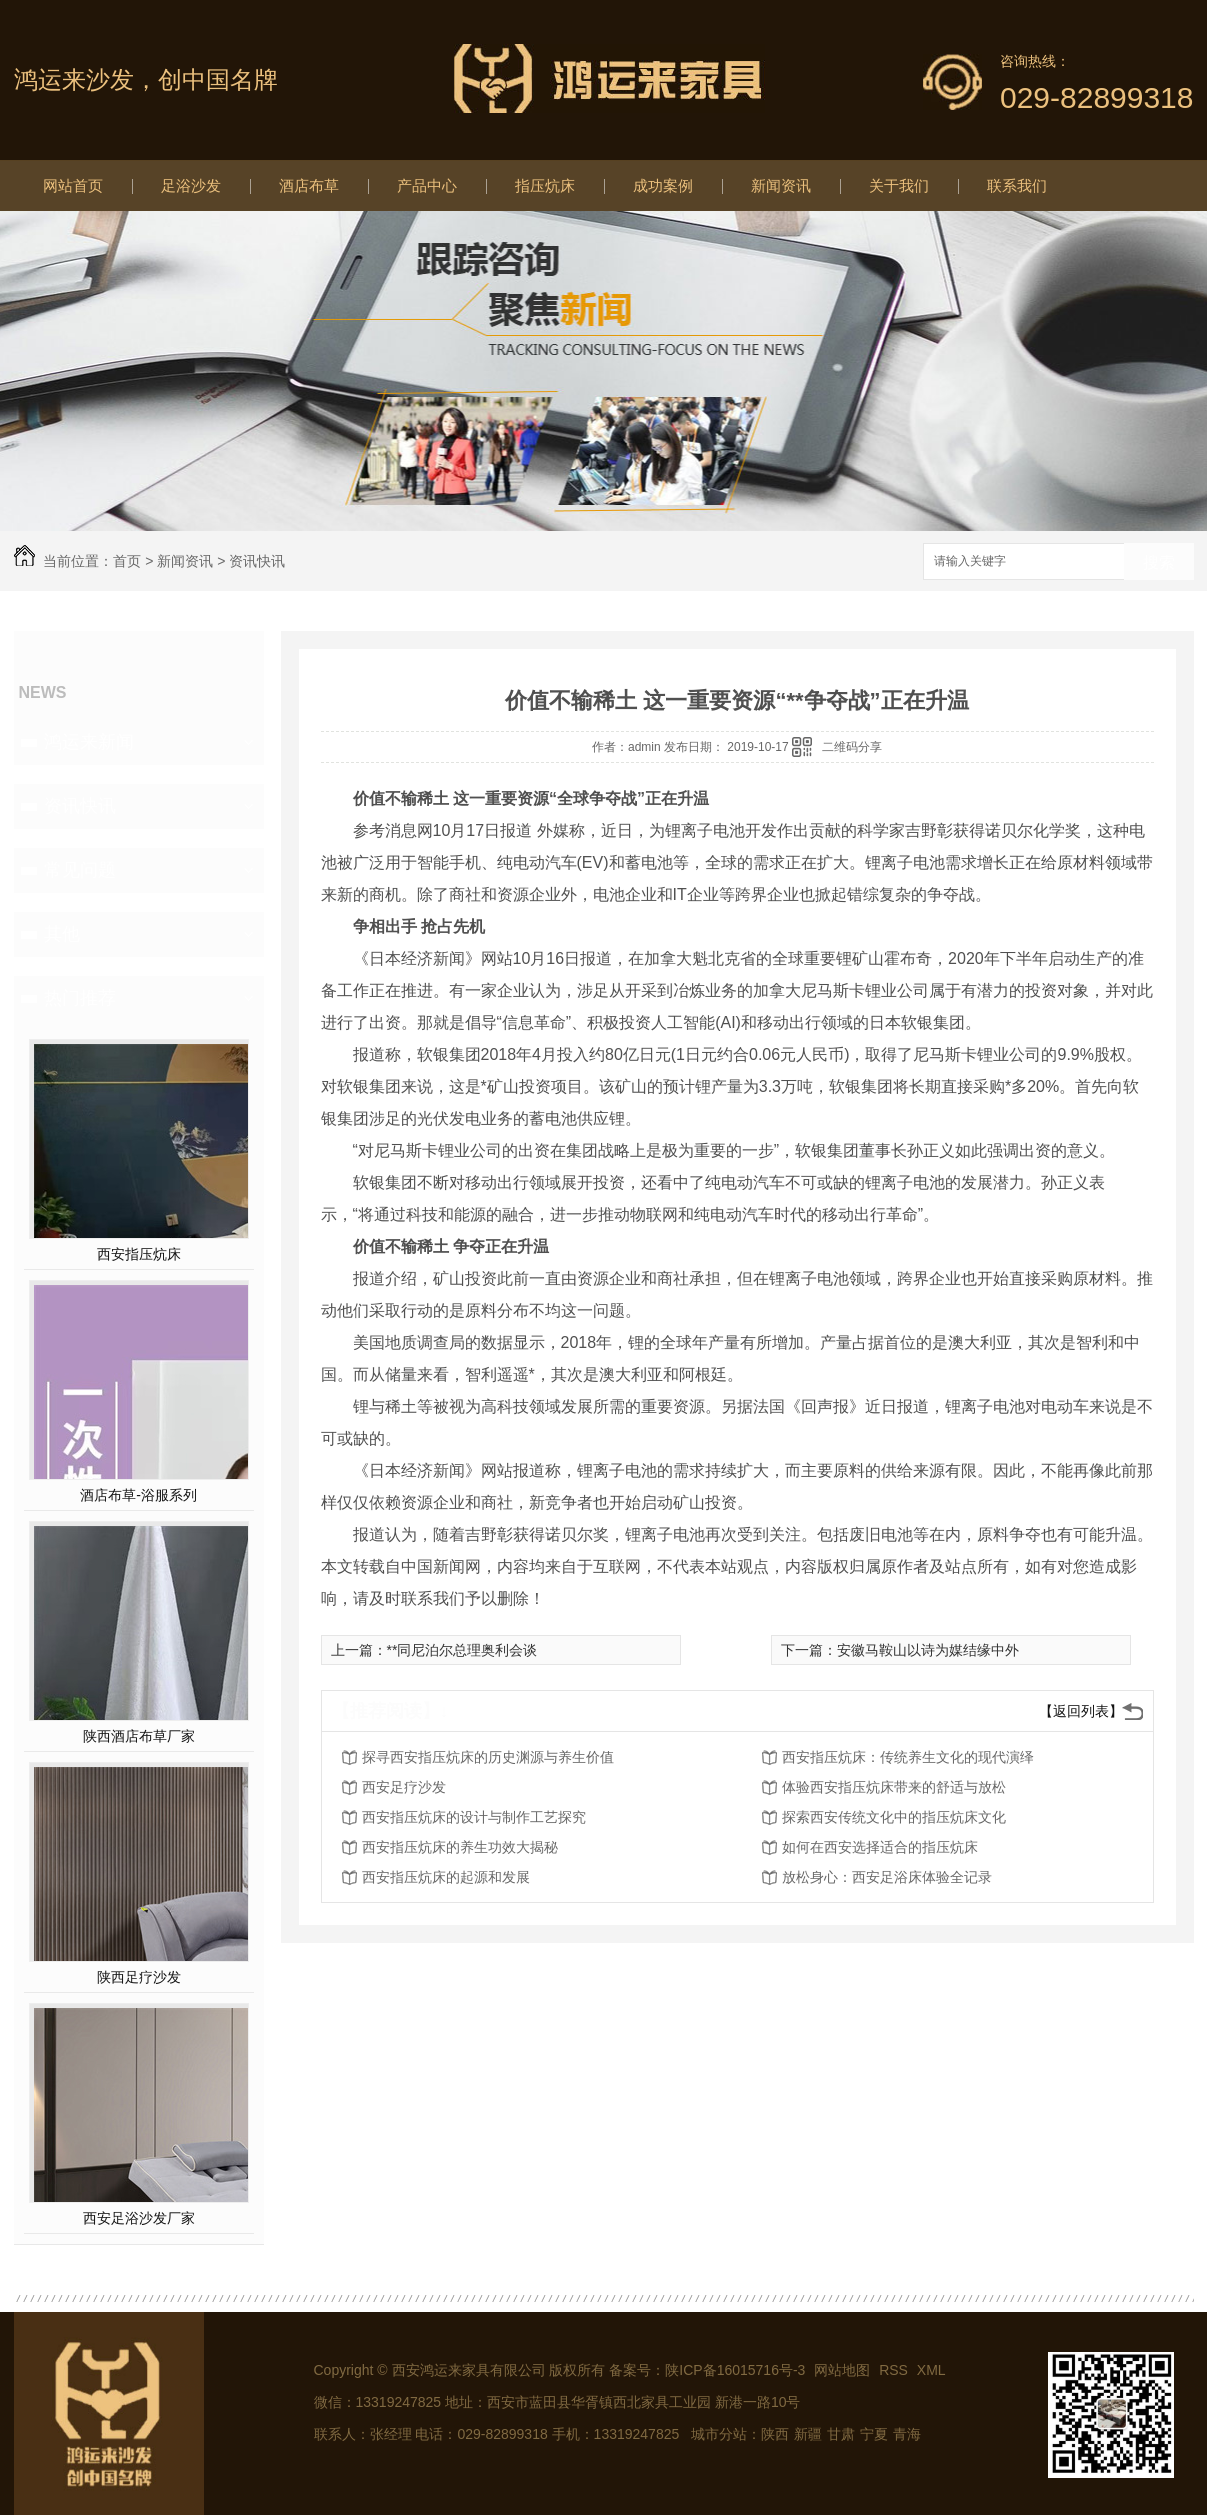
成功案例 (663, 185)
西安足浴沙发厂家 (139, 2218)
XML (931, 2370)
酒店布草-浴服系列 (138, 1495)
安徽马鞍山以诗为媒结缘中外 (928, 1650)
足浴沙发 (191, 185)
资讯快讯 (257, 561)
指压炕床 (545, 185)
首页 (127, 561)
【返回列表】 (1081, 1711)
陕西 (775, 2434)
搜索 (1159, 562)
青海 (907, 2434)
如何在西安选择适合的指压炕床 (880, 1847)
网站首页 (73, 185)
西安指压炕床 (139, 1254)
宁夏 (874, 2434)
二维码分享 (852, 747)
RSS (895, 2370)
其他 (62, 934)
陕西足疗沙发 (139, 1977)
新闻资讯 (781, 185)
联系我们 (1017, 185)
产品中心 (427, 185)
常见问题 (80, 870)
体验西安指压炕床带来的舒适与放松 (894, 1787)
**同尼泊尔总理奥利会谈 (462, 1650)
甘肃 (841, 2434)
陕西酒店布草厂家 (139, 1736)
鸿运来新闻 (89, 742)
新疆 (808, 2434)
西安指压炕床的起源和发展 (446, 1877)
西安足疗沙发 (404, 1787)
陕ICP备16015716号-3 (735, 2370)
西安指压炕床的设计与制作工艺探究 (474, 1817)
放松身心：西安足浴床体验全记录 (887, 1877)
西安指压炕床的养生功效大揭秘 (460, 1847)
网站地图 (842, 2370)
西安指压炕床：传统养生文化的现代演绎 (908, 1757)
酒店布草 (309, 185)
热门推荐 (80, 998)
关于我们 (899, 185)
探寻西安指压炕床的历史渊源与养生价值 (488, 1757)
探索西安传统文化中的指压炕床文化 (894, 1817)
